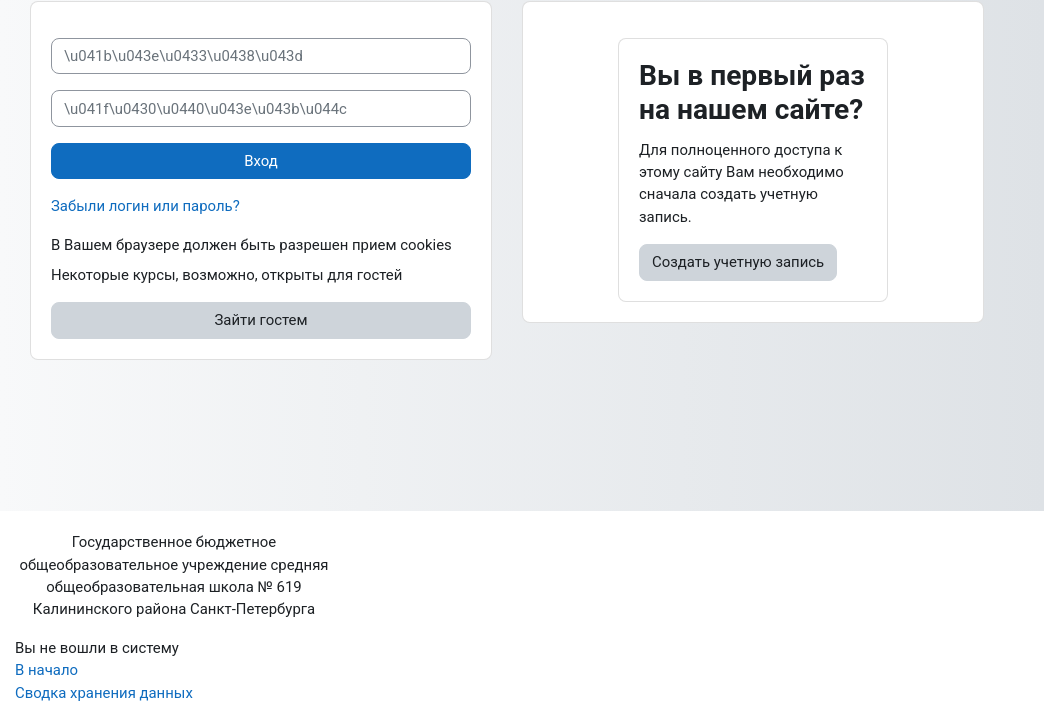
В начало (46, 670)
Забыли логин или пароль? (145, 206)
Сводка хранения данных (104, 693)
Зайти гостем (261, 320)
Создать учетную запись (738, 262)
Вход (261, 161)
